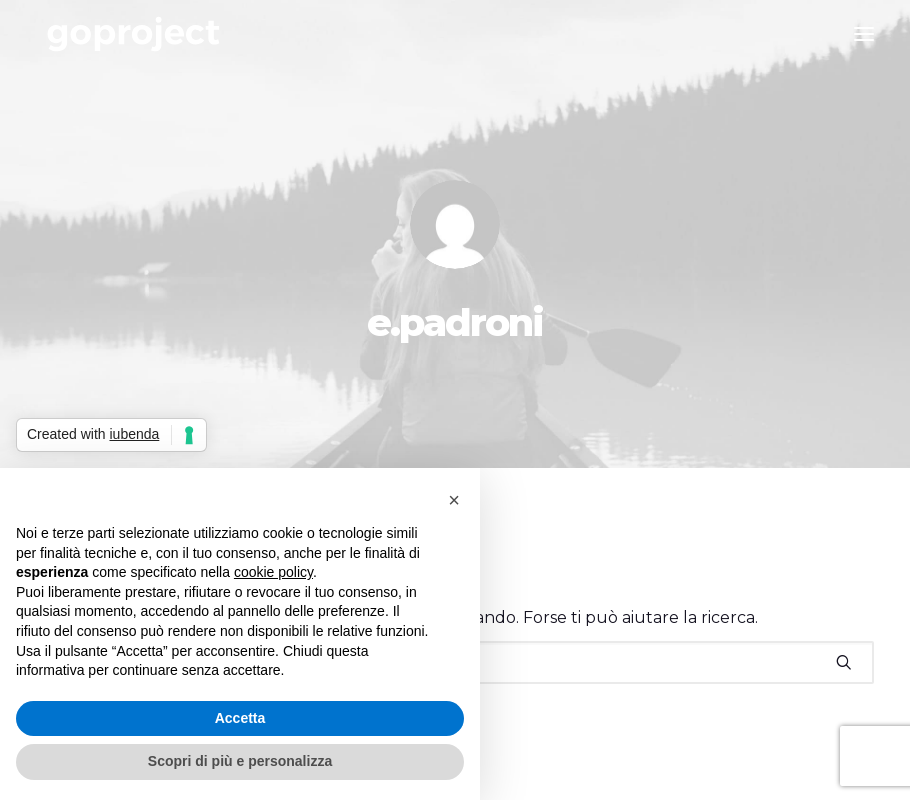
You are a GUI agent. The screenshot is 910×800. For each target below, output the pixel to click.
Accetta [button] (240, 718)
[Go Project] (133, 34)
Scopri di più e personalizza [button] (240, 761)
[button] (844, 662)
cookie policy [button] (273, 572)
